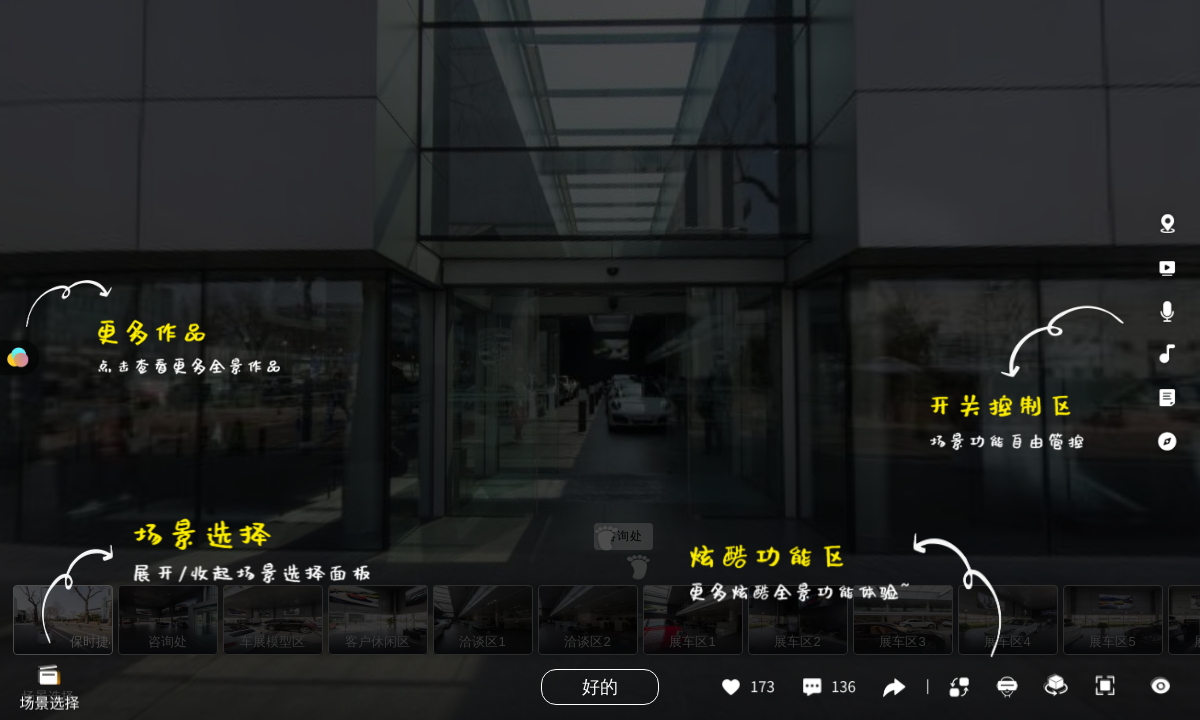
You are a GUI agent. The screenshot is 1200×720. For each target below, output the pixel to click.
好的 (600, 687)
